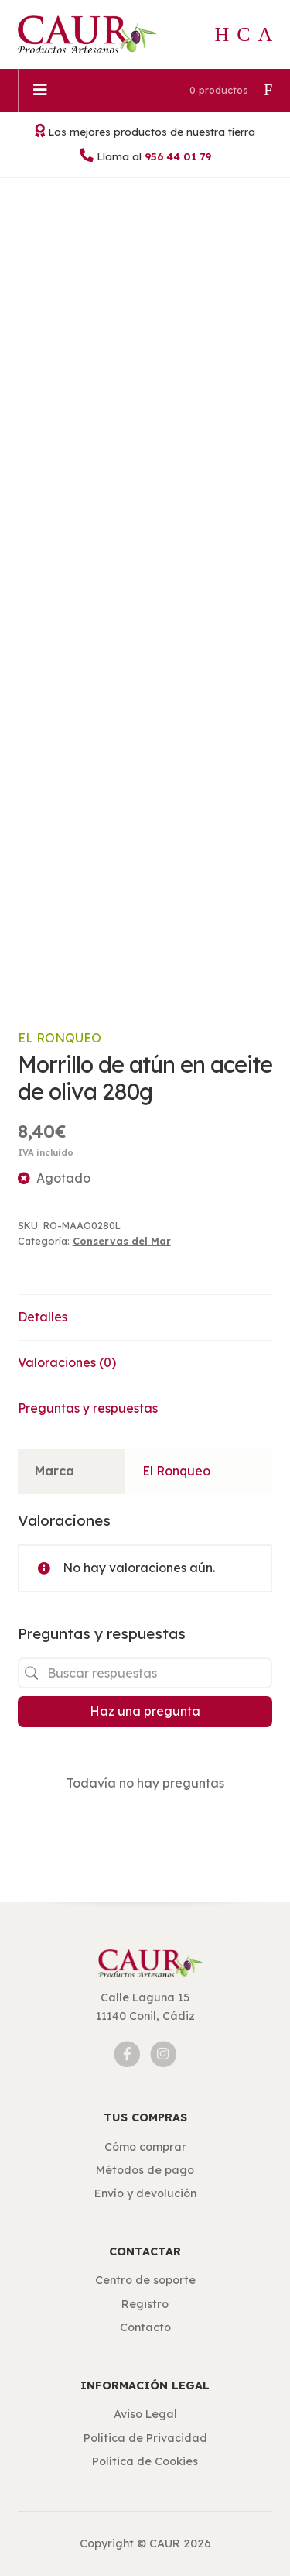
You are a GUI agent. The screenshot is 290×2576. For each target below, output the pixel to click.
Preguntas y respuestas (88, 1408)
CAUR (164, 2543)
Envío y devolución (145, 2193)
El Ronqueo (59, 1038)
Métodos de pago (145, 2170)
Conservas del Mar (122, 1241)
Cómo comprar (145, 2147)
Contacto (145, 2327)
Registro (145, 2304)
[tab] (145, 1318)
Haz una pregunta (145, 1711)
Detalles (42, 1316)
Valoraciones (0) (67, 1362)
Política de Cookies (145, 2461)
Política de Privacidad (145, 2438)
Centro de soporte (145, 2280)
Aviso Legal (145, 2414)
